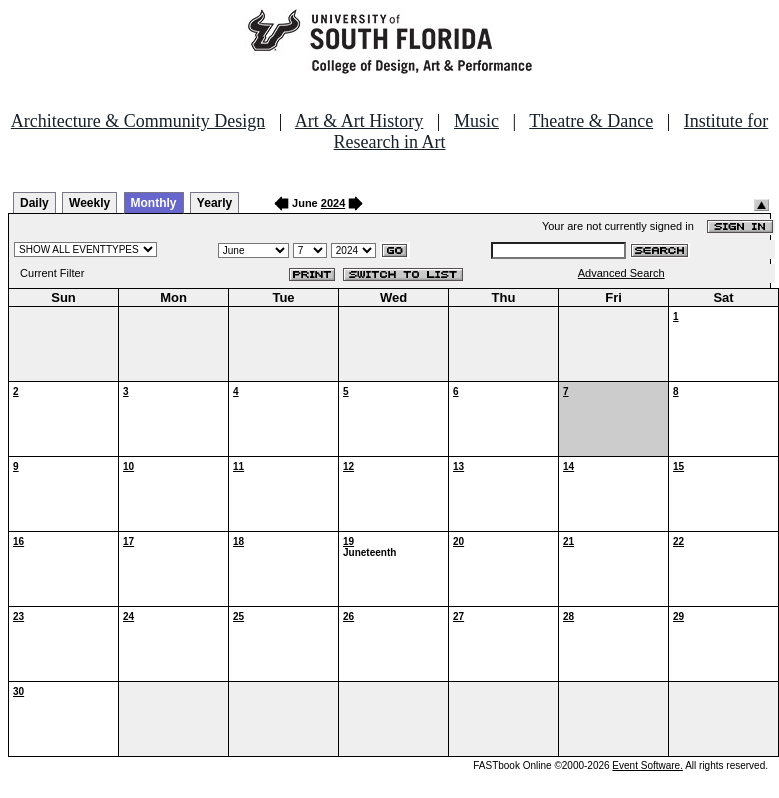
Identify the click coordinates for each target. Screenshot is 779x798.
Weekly (89, 203)
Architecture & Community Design (138, 121)
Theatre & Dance (591, 121)
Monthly (154, 203)
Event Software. (647, 765)
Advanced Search (621, 273)
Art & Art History (359, 121)
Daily (34, 203)
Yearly (214, 203)
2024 (333, 203)
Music (476, 121)
